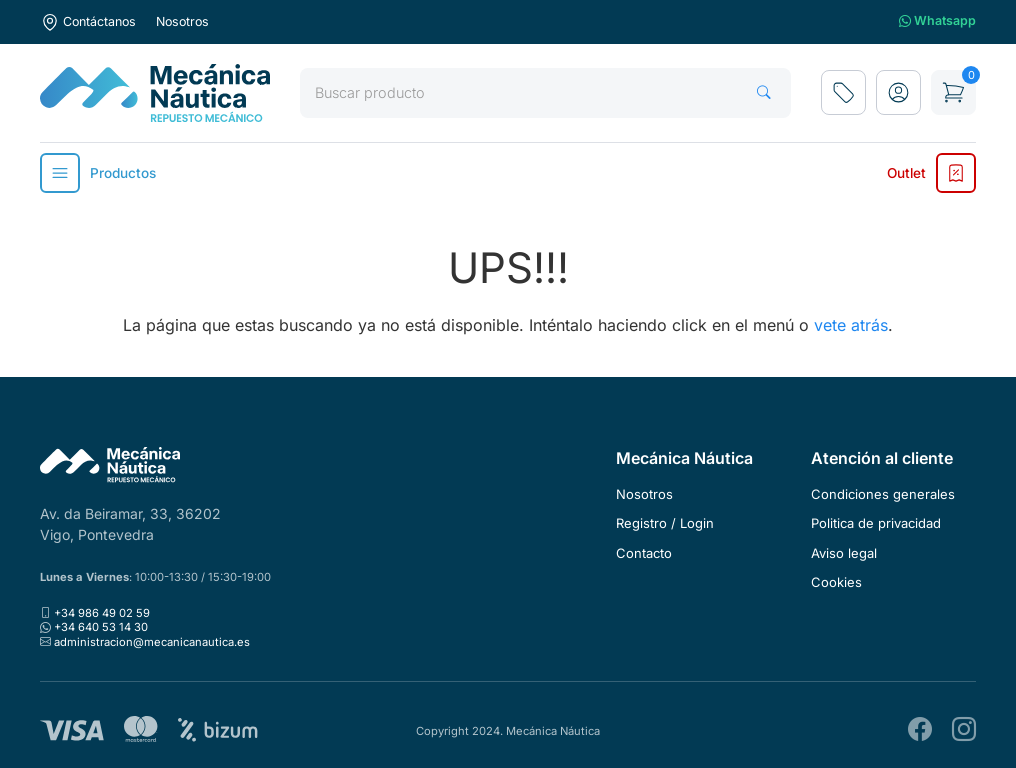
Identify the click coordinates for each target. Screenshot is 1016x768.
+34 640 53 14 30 (101, 627)
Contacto (644, 553)
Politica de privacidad (876, 523)
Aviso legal (844, 553)
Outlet (931, 173)
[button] (898, 92)
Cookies (836, 582)
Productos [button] (98, 173)
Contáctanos (88, 22)
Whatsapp (937, 21)
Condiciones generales (883, 494)
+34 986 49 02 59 (102, 613)
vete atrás (851, 325)
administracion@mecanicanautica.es (152, 642)
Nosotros (182, 21)
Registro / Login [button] (665, 523)
